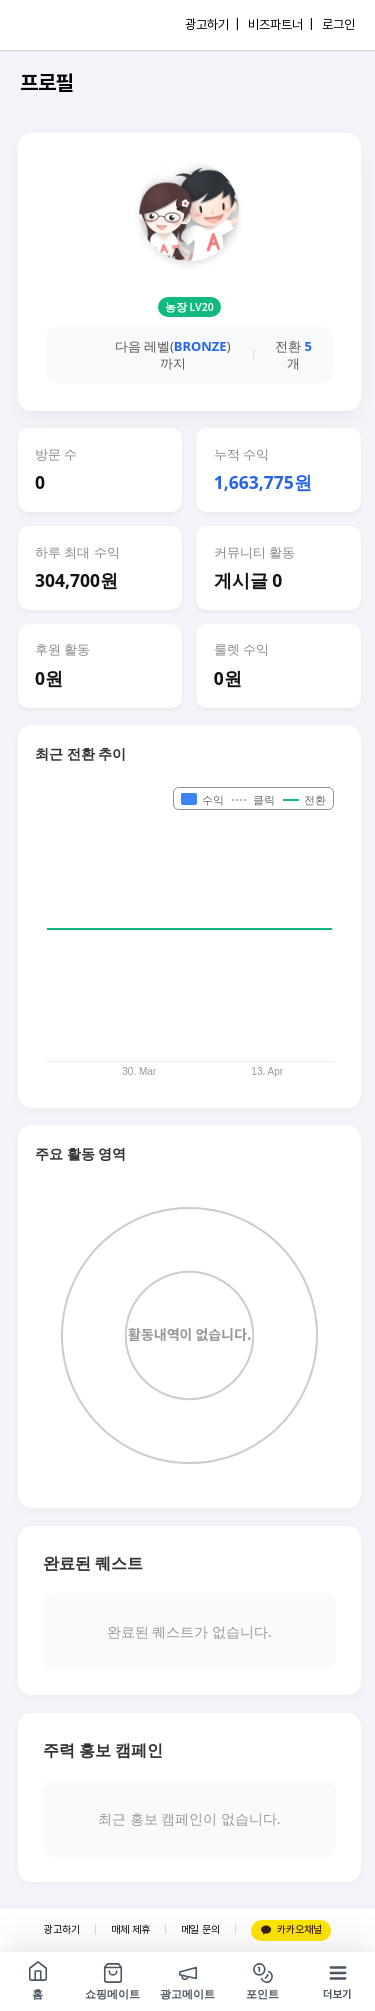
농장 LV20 (189, 307)
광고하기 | (212, 24)
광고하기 (62, 1929)
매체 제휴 (130, 1929)
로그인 (338, 24)
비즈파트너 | (280, 24)
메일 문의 (200, 1929)
